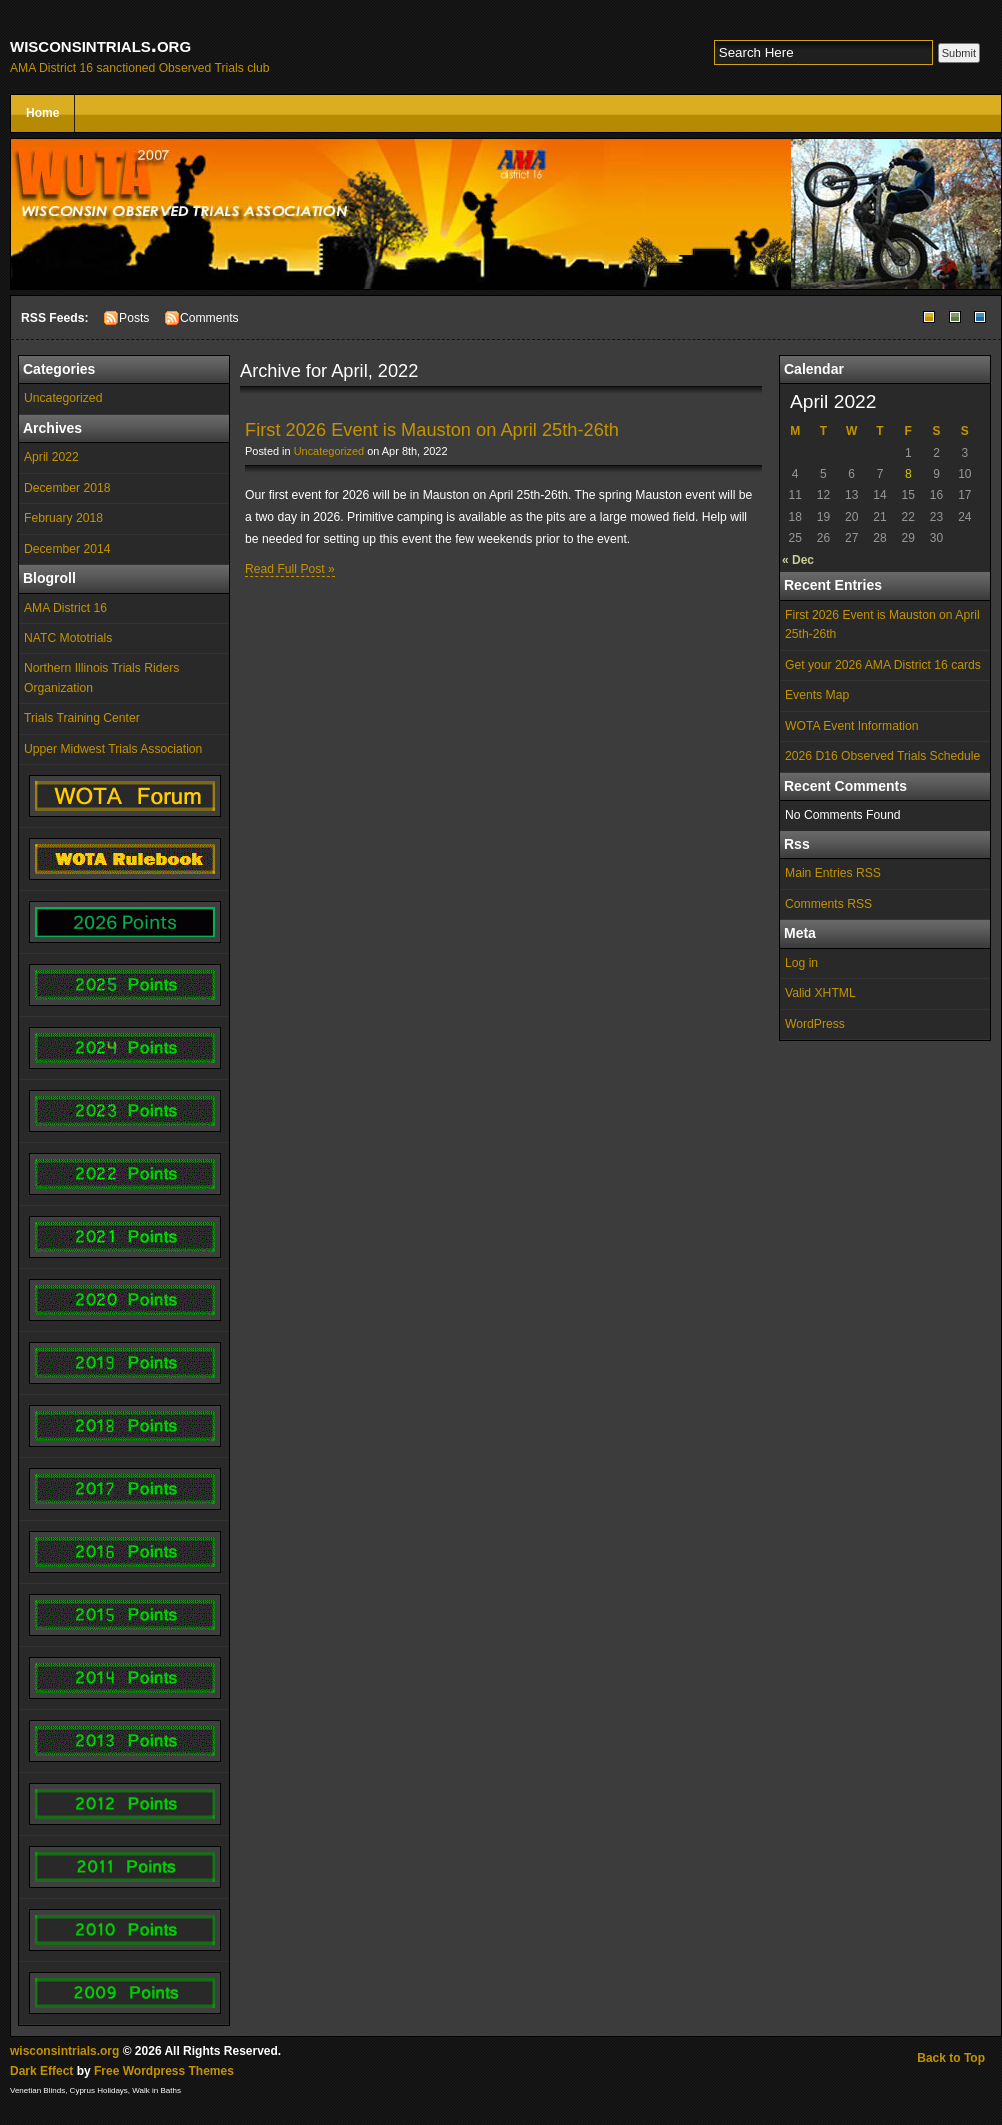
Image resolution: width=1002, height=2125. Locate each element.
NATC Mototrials (68, 638)
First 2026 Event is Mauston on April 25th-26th (882, 624)
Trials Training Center (82, 718)
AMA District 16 (65, 608)
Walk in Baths (156, 2090)
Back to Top (951, 2058)
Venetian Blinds (37, 2090)
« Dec (798, 560)
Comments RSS (828, 904)
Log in (801, 963)
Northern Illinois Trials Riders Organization (101, 677)
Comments (209, 318)
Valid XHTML (820, 993)
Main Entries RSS (833, 873)
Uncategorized (63, 398)
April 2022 (51, 457)
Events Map (817, 695)
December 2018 (67, 488)
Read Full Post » (290, 569)
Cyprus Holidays (99, 2090)
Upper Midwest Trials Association (113, 749)
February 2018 (63, 518)
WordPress (815, 1024)
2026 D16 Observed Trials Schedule (882, 756)
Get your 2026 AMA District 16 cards (883, 665)
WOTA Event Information (852, 726)
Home (42, 113)
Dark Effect (41, 2071)
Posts (134, 318)
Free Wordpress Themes (164, 2071)
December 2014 (67, 549)
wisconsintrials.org (100, 44)
